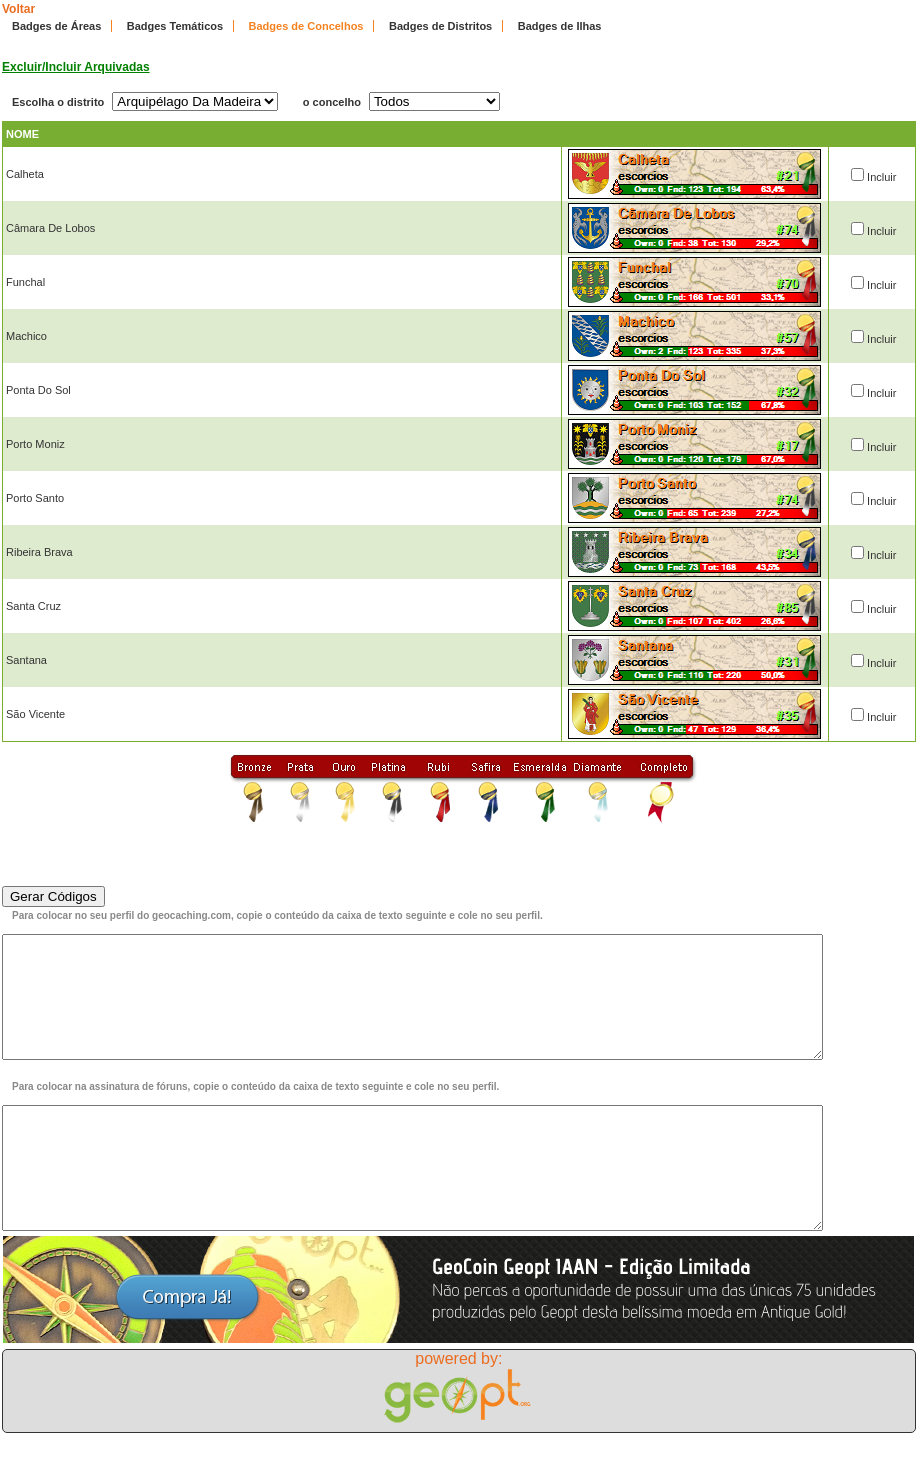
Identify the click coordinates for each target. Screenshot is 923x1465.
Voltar (18, 9)
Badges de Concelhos (306, 26)
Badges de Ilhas (560, 26)
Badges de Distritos (440, 26)
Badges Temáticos (175, 26)
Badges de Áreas (56, 26)
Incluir (881, 177)
